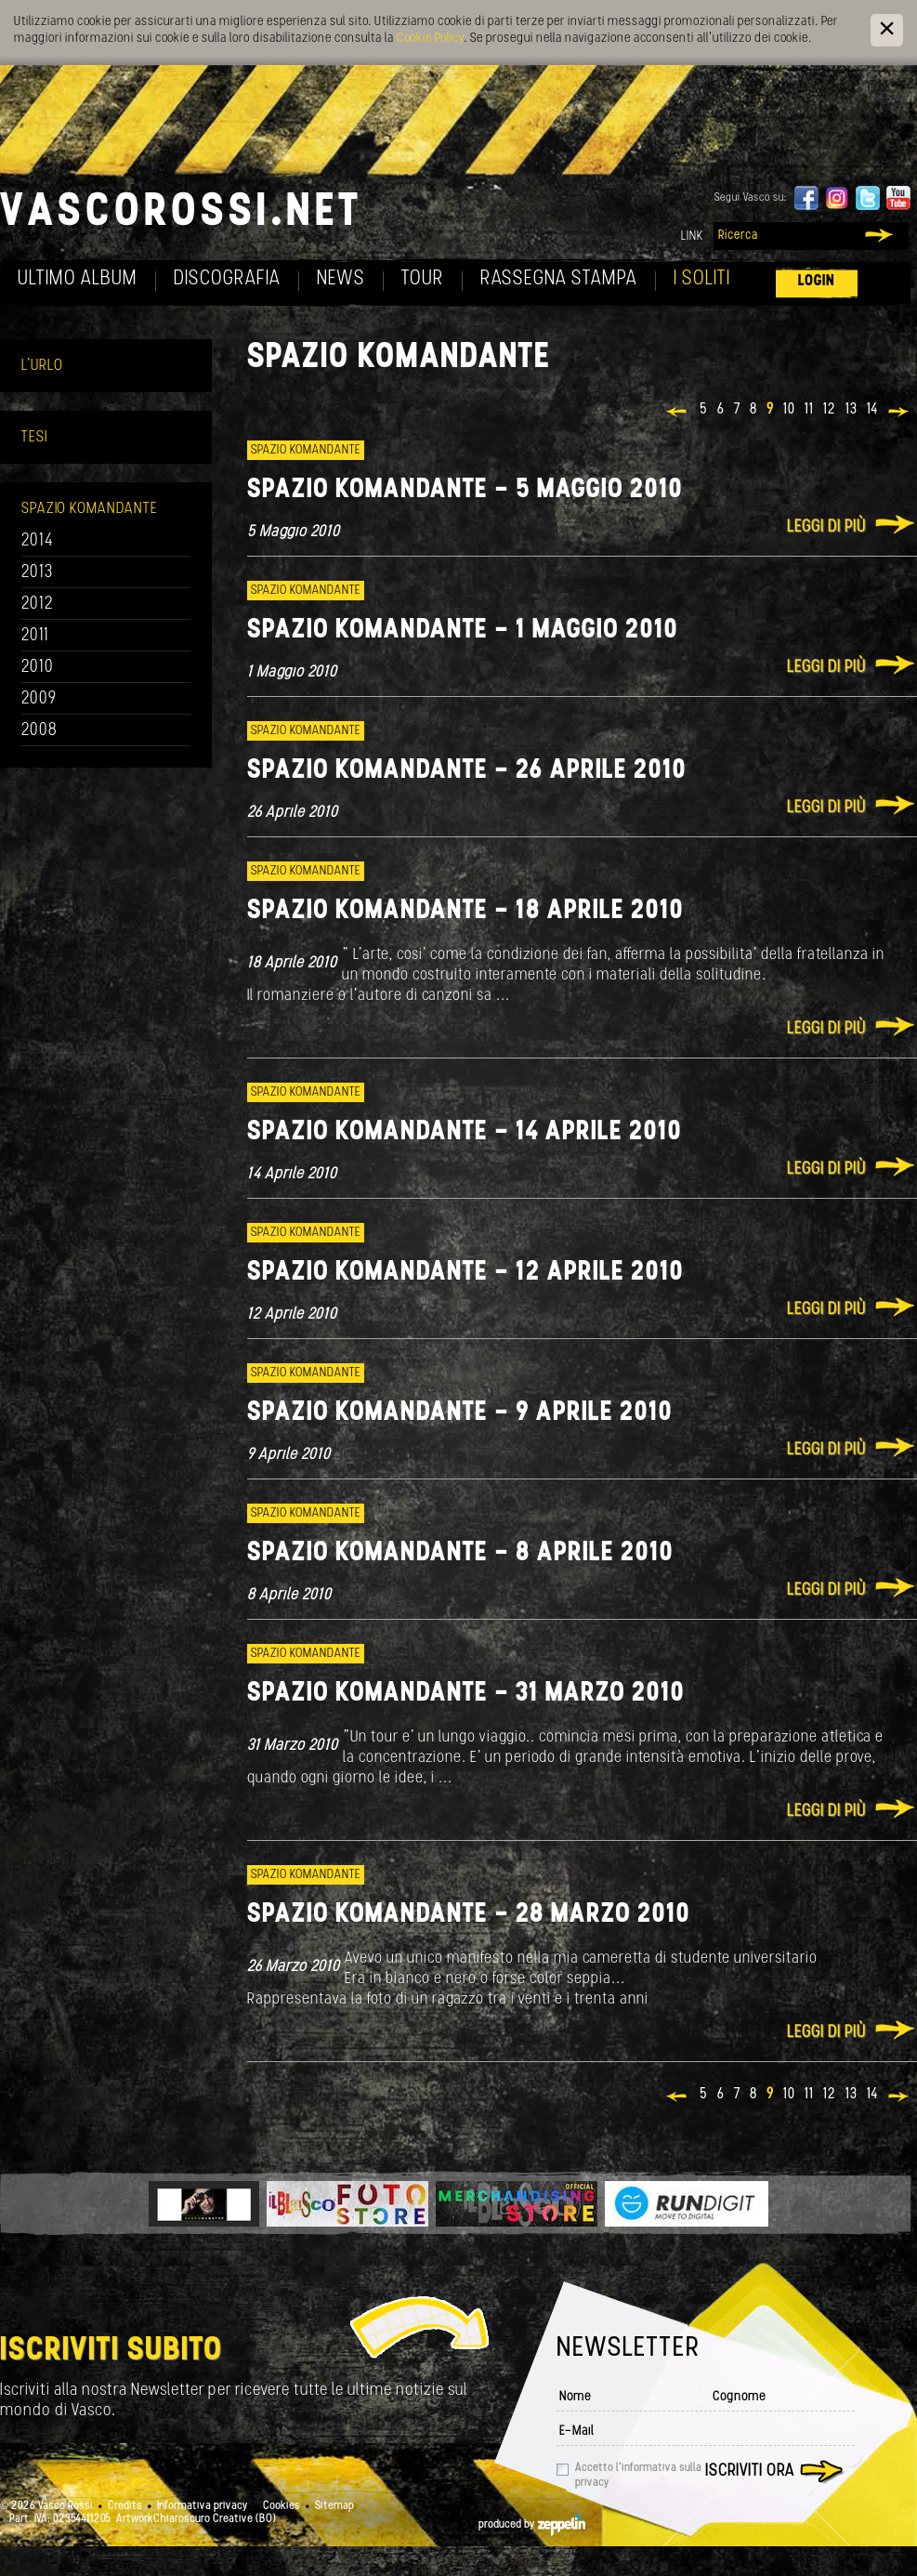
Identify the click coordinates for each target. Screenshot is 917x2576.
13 (851, 409)
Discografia (227, 279)
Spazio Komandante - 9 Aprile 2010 (460, 1413)
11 (809, 409)
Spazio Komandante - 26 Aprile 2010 (467, 770)
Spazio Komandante (89, 509)
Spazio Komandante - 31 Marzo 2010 (466, 1693)
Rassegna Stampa (558, 279)
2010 (37, 668)
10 (789, 409)
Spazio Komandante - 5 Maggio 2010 (465, 490)
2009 (39, 699)
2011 (35, 636)
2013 (37, 573)
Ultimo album (78, 279)
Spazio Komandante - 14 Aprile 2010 (464, 1132)
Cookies (281, 2506)
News (341, 279)
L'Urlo (42, 366)
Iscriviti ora (749, 2471)
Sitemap (334, 2506)
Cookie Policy (430, 39)
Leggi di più (826, 527)
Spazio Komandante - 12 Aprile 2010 (465, 1272)
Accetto (638, 2476)
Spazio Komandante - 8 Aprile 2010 (460, 1553)
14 (872, 409)
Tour (422, 279)
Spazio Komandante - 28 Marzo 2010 (468, 1914)
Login (816, 281)
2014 (37, 541)
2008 (39, 731)
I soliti (702, 279)
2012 (37, 604)
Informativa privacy (202, 2506)
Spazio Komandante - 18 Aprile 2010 (465, 911)
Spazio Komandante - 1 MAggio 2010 (462, 630)
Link (692, 236)
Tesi (34, 437)
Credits (125, 2506)
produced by (531, 2525)
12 (829, 409)
